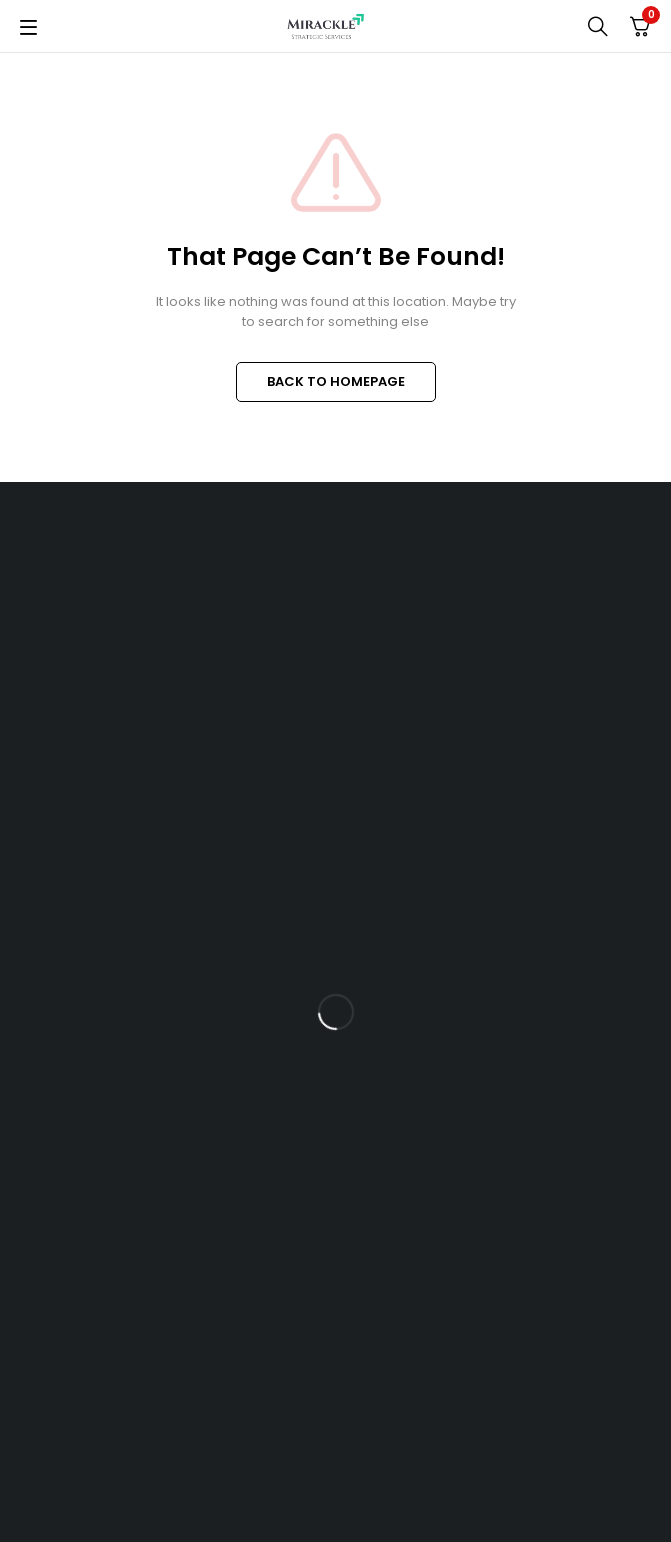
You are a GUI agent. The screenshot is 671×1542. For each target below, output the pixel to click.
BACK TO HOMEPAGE (336, 381)
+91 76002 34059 (86, 891)
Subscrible (613, 1024)
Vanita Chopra (573, 1502)
